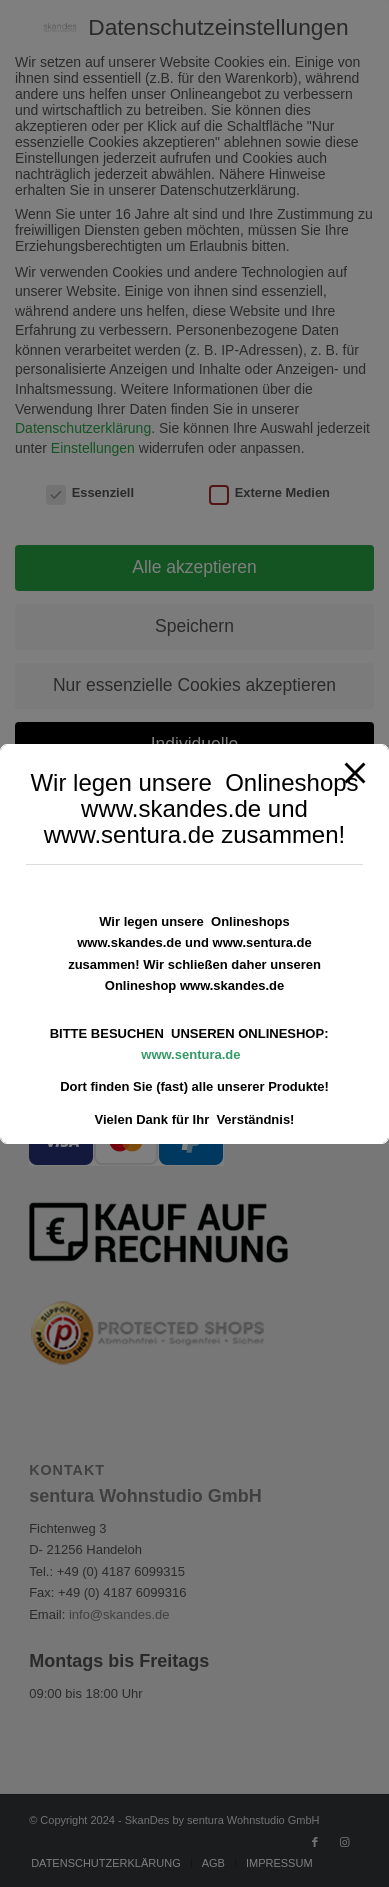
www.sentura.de (190, 1054)
